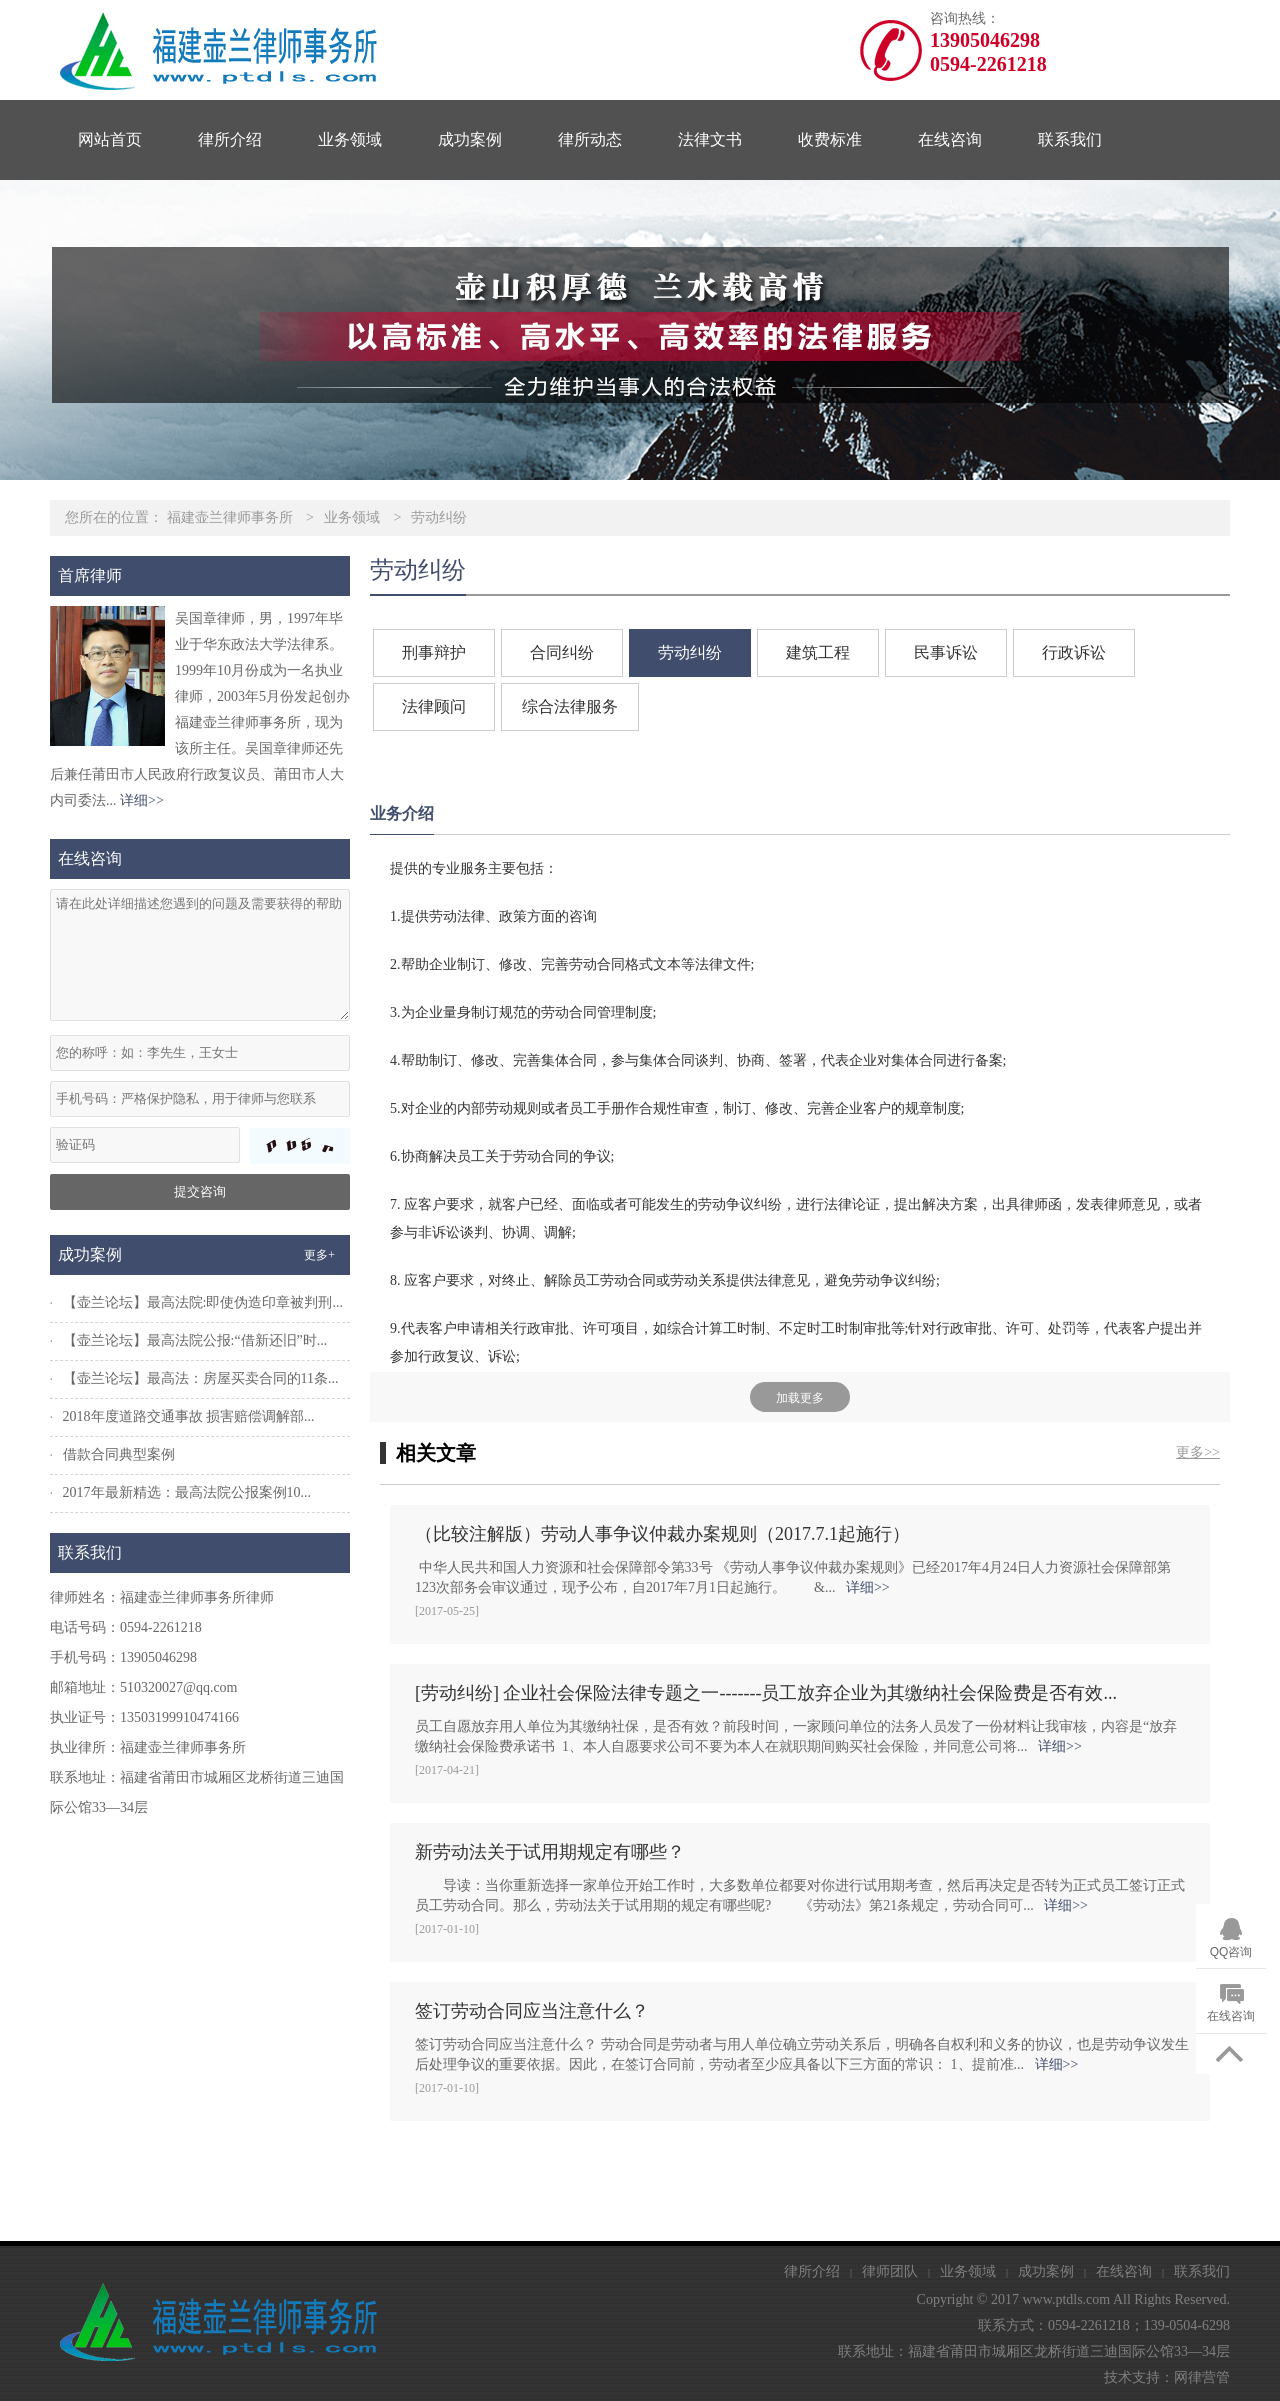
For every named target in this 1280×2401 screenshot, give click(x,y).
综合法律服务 (570, 706)
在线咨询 (950, 139)
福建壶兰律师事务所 (230, 517)
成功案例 (470, 139)
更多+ (319, 1255)
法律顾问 (434, 706)
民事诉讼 (946, 652)
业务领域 (350, 139)
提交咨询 (200, 1191)
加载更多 (800, 1398)
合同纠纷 (562, 652)
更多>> (1198, 1452)
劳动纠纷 (439, 517)
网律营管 (1202, 2377)
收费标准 (830, 139)
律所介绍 (230, 139)
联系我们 (1070, 139)
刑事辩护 (434, 652)
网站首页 (110, 139)
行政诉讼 (1074, 652)
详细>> (142, 800)
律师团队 (890, 2271)
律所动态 (590, 139)
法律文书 (710, 139)
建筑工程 (818, 652)
